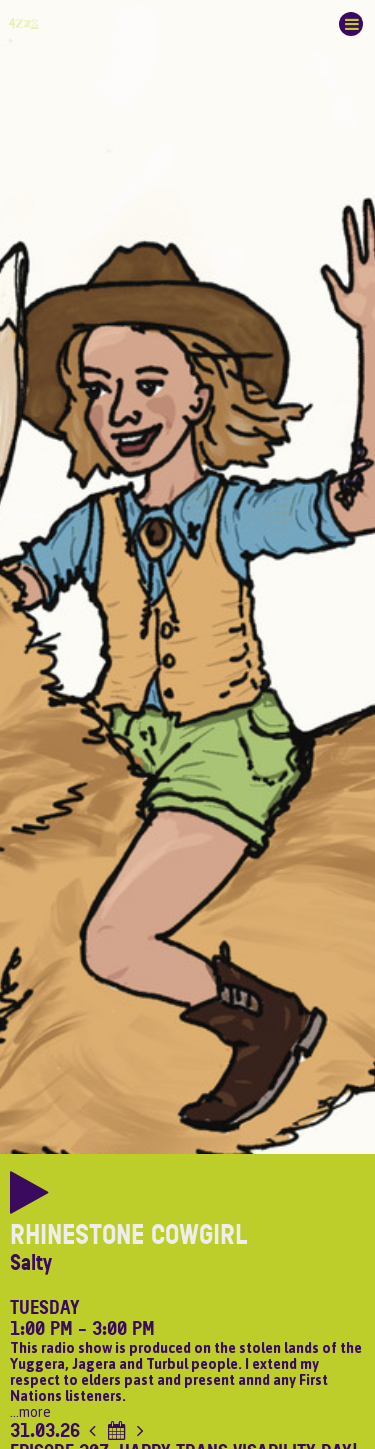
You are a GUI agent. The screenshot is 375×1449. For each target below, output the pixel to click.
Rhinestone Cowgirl (129, 1235)
